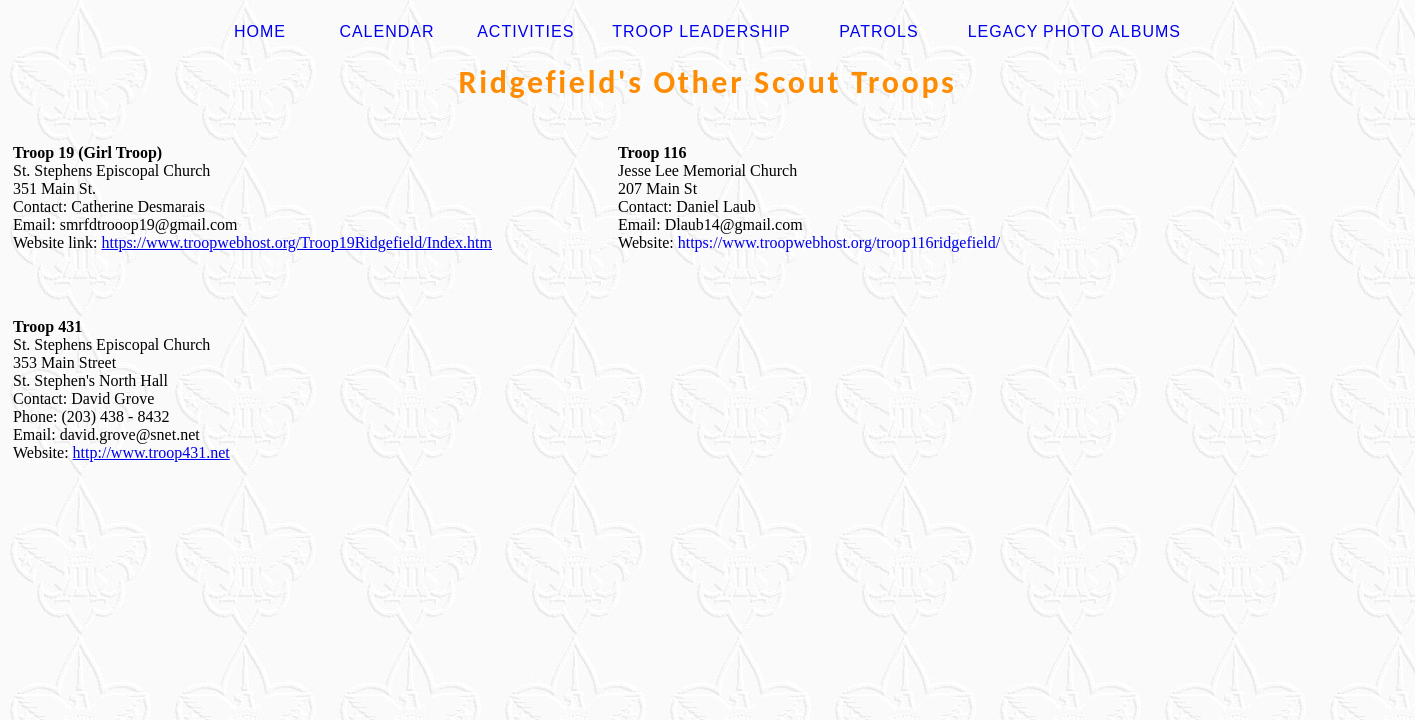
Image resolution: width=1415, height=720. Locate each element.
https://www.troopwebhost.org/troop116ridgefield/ (839, 242)
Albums (1145, 31)
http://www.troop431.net (151, 452)
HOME (260, 31)
